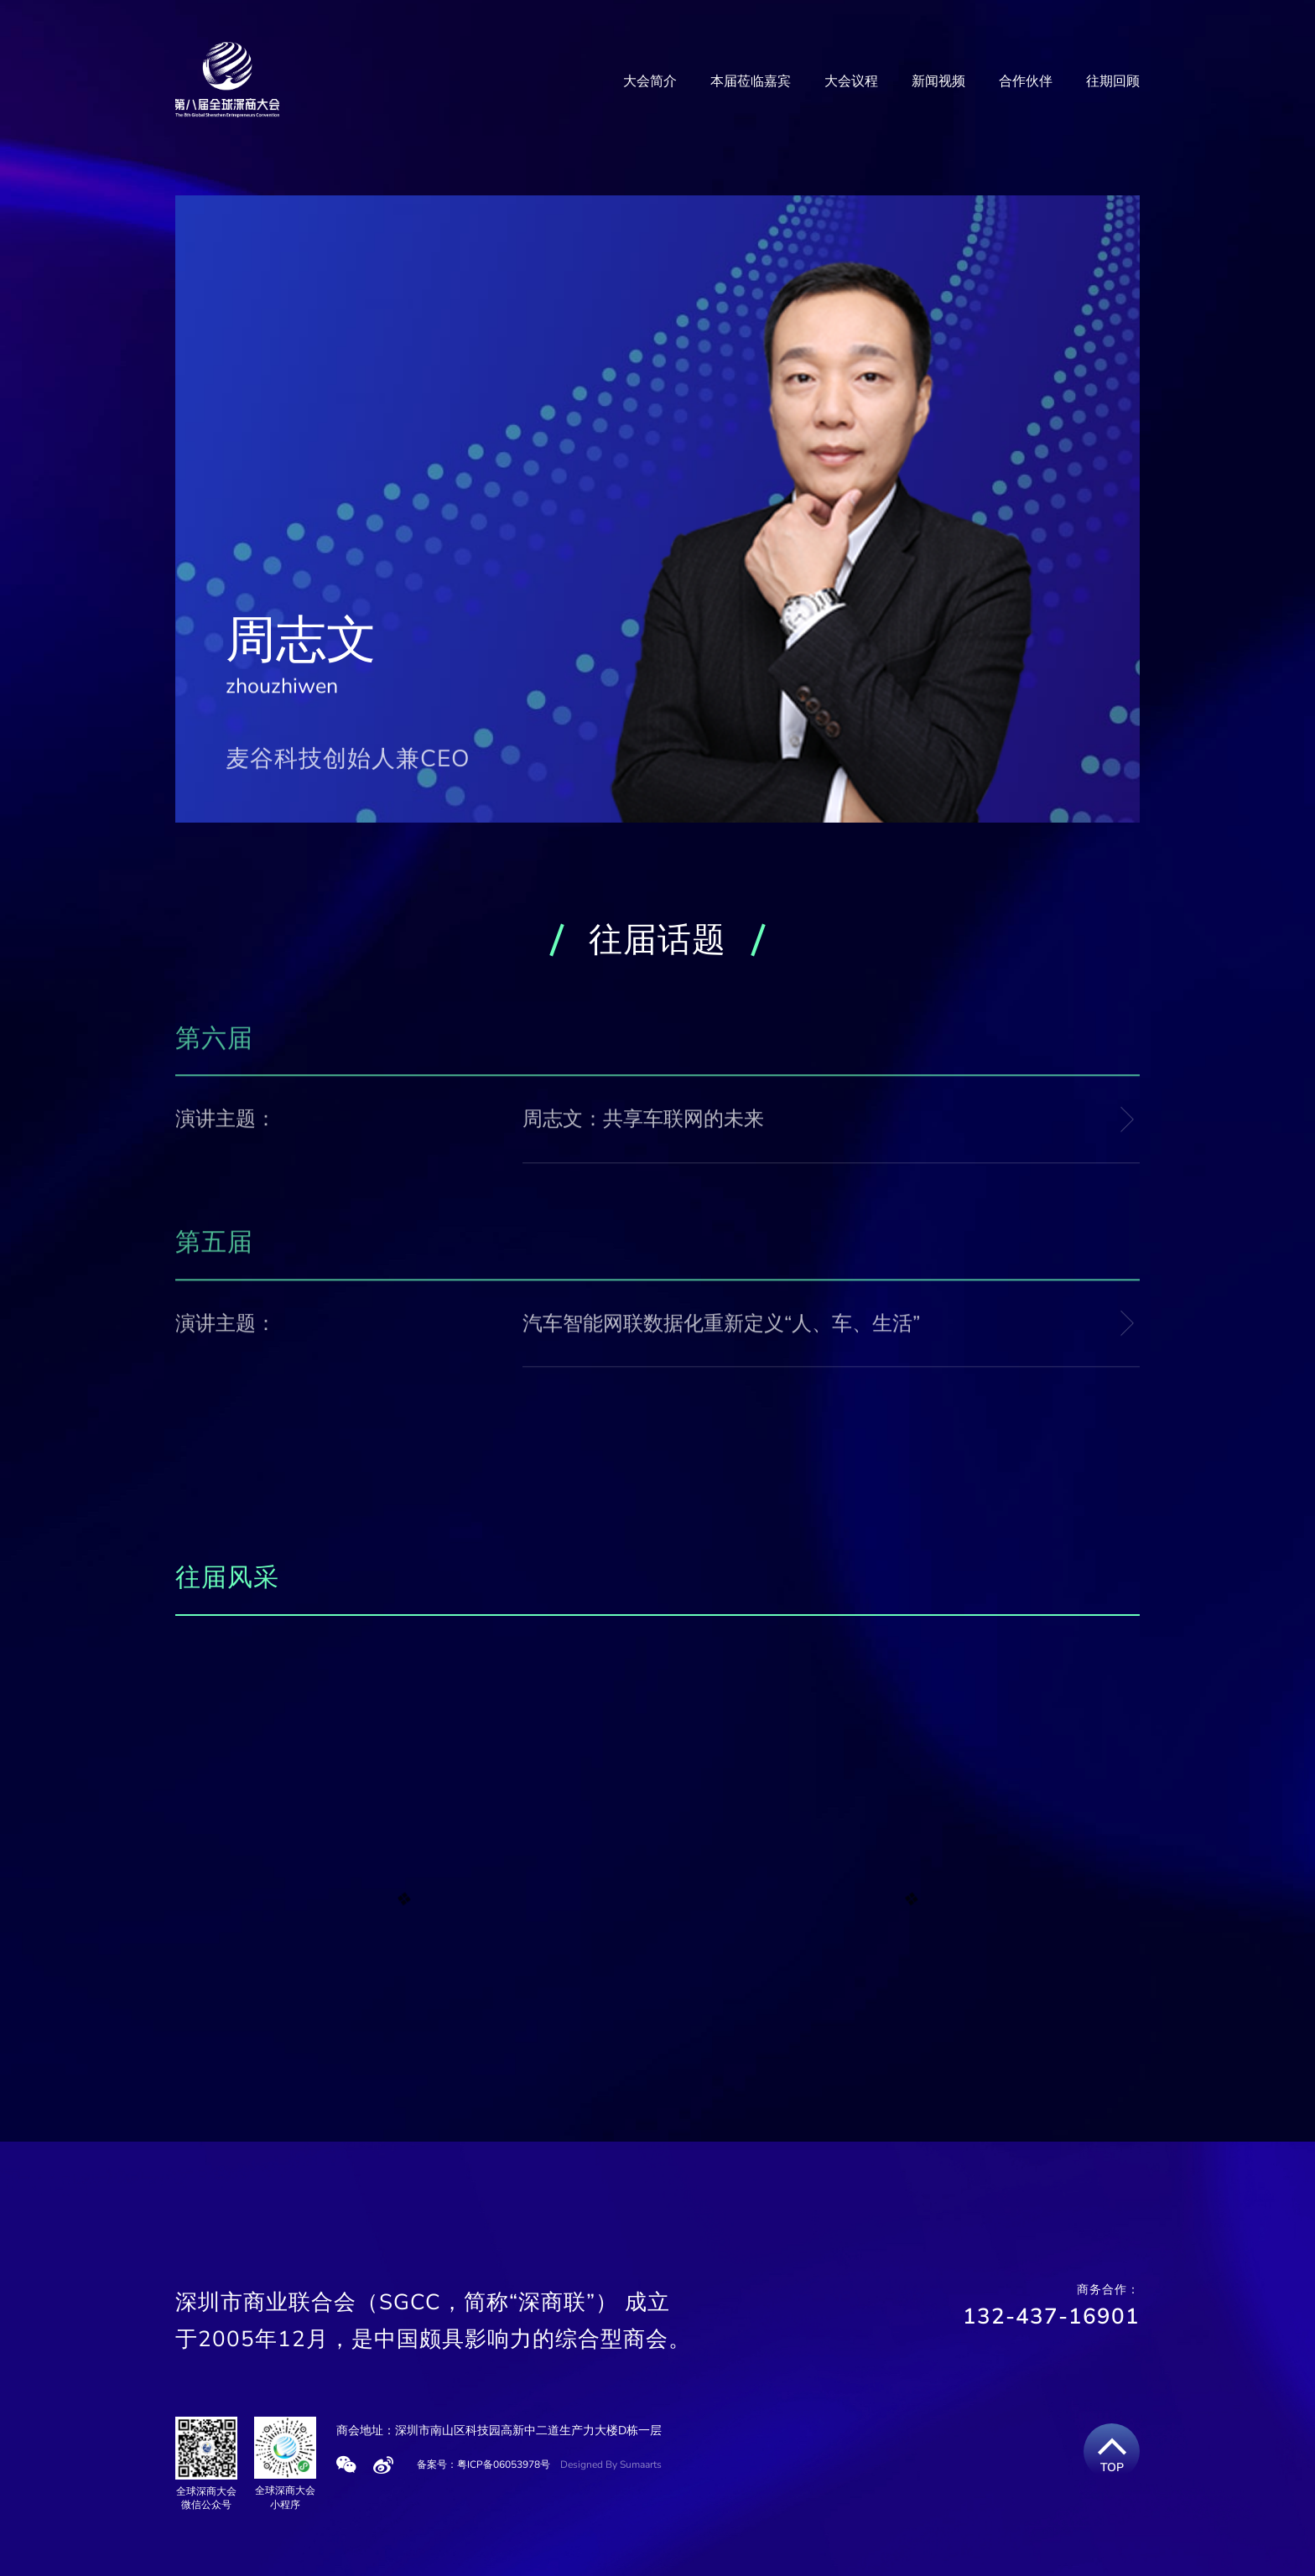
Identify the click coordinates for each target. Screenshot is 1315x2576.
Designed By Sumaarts (611, 2464)
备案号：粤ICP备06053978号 (483, 2464)
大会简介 (650, 81)
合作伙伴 (1026, 81)
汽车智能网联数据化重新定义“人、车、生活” (721, 1326)
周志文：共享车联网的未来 (643, 1122)
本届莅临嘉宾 (750, 81)
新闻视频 (938, 81)
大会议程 (851, 81)
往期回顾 (1113, 81)
